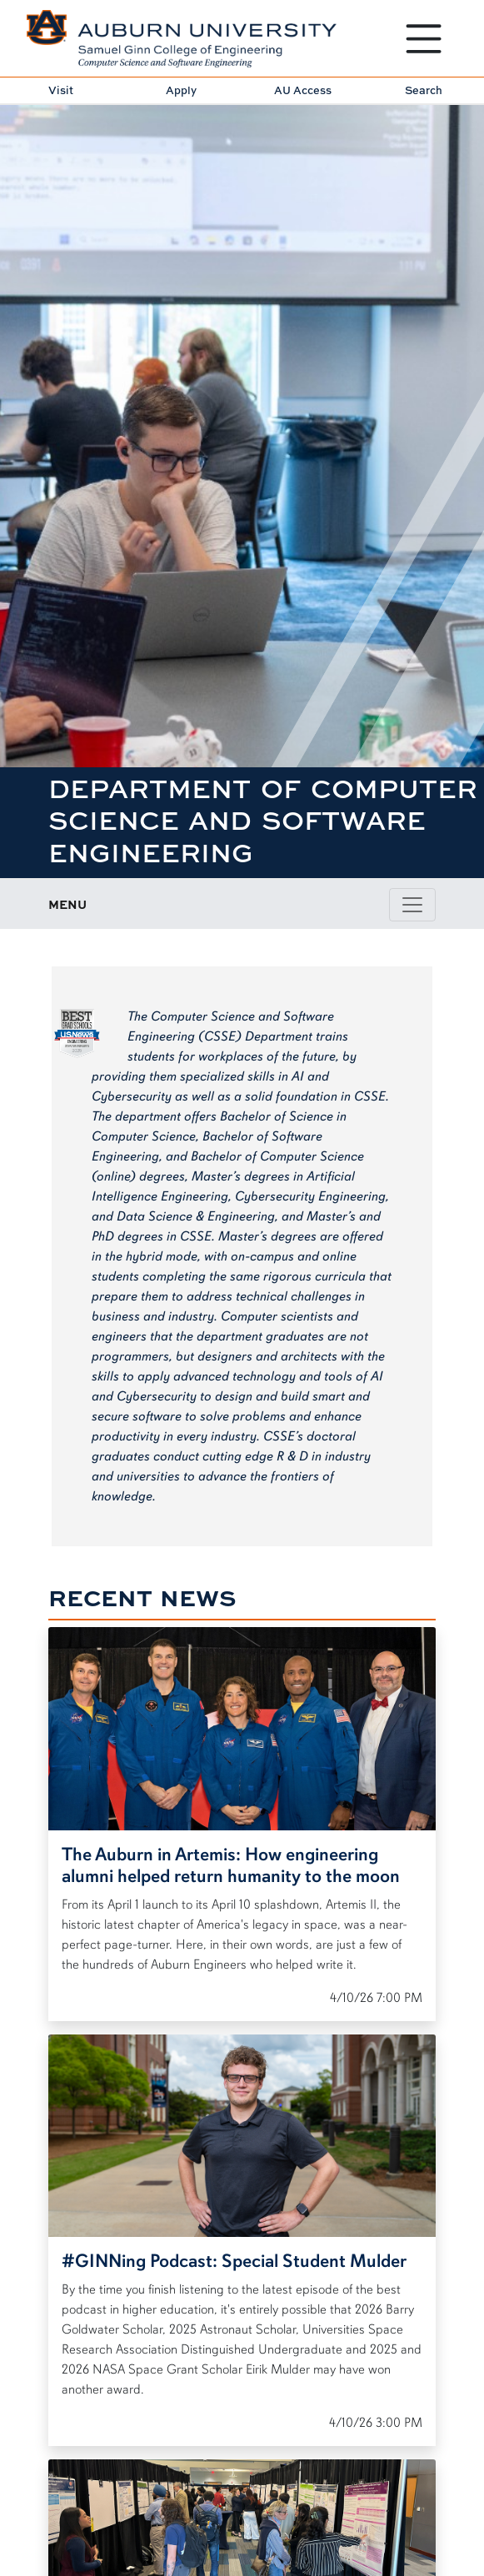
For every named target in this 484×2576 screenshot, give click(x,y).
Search (423, 89)
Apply (181, 89)
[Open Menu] (423, 38)
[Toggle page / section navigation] (412, 904)
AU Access (303, 89)
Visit (60, 89)
